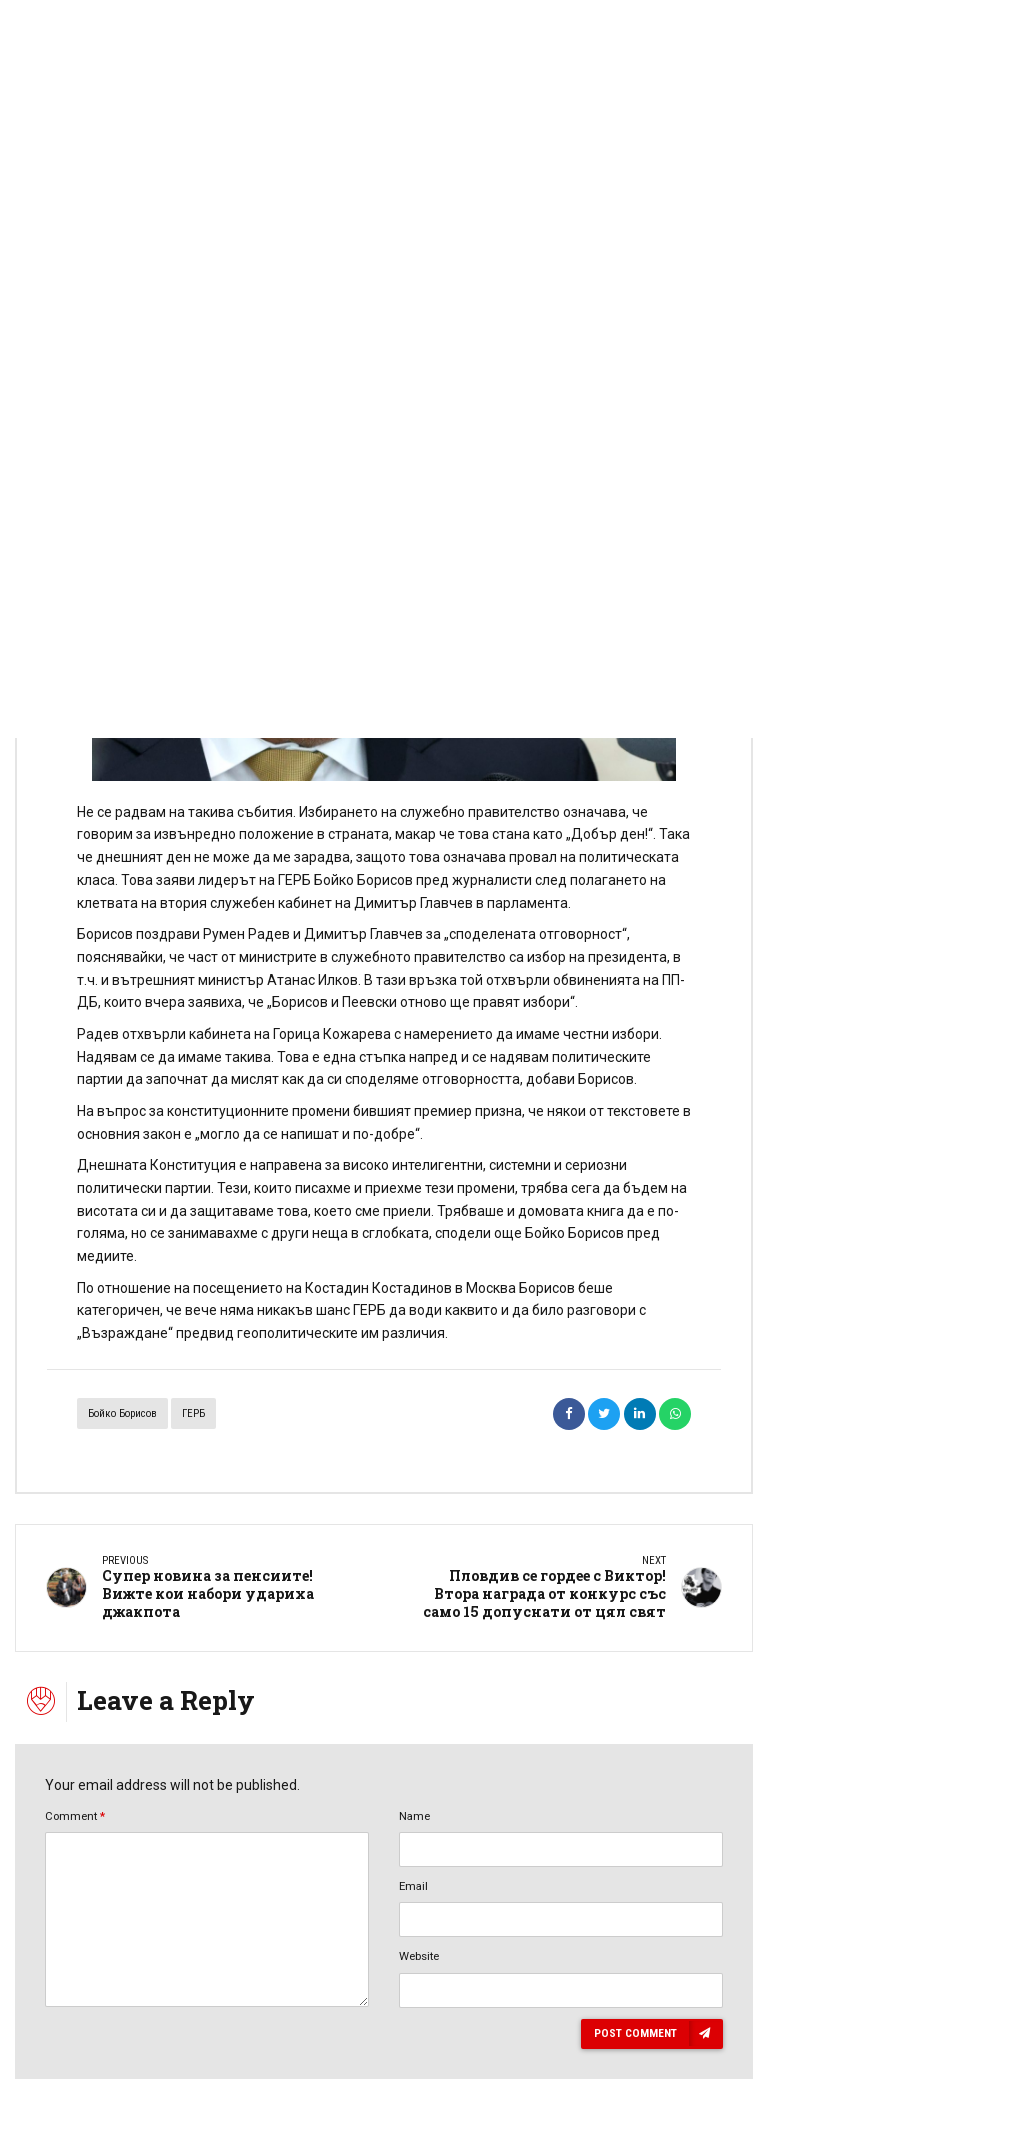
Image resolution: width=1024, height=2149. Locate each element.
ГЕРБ (193, 1413)
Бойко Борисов (122, 1413)
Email (413, 1886)
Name (414, 1816)
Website (419, 1956)
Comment (75, 1816)
